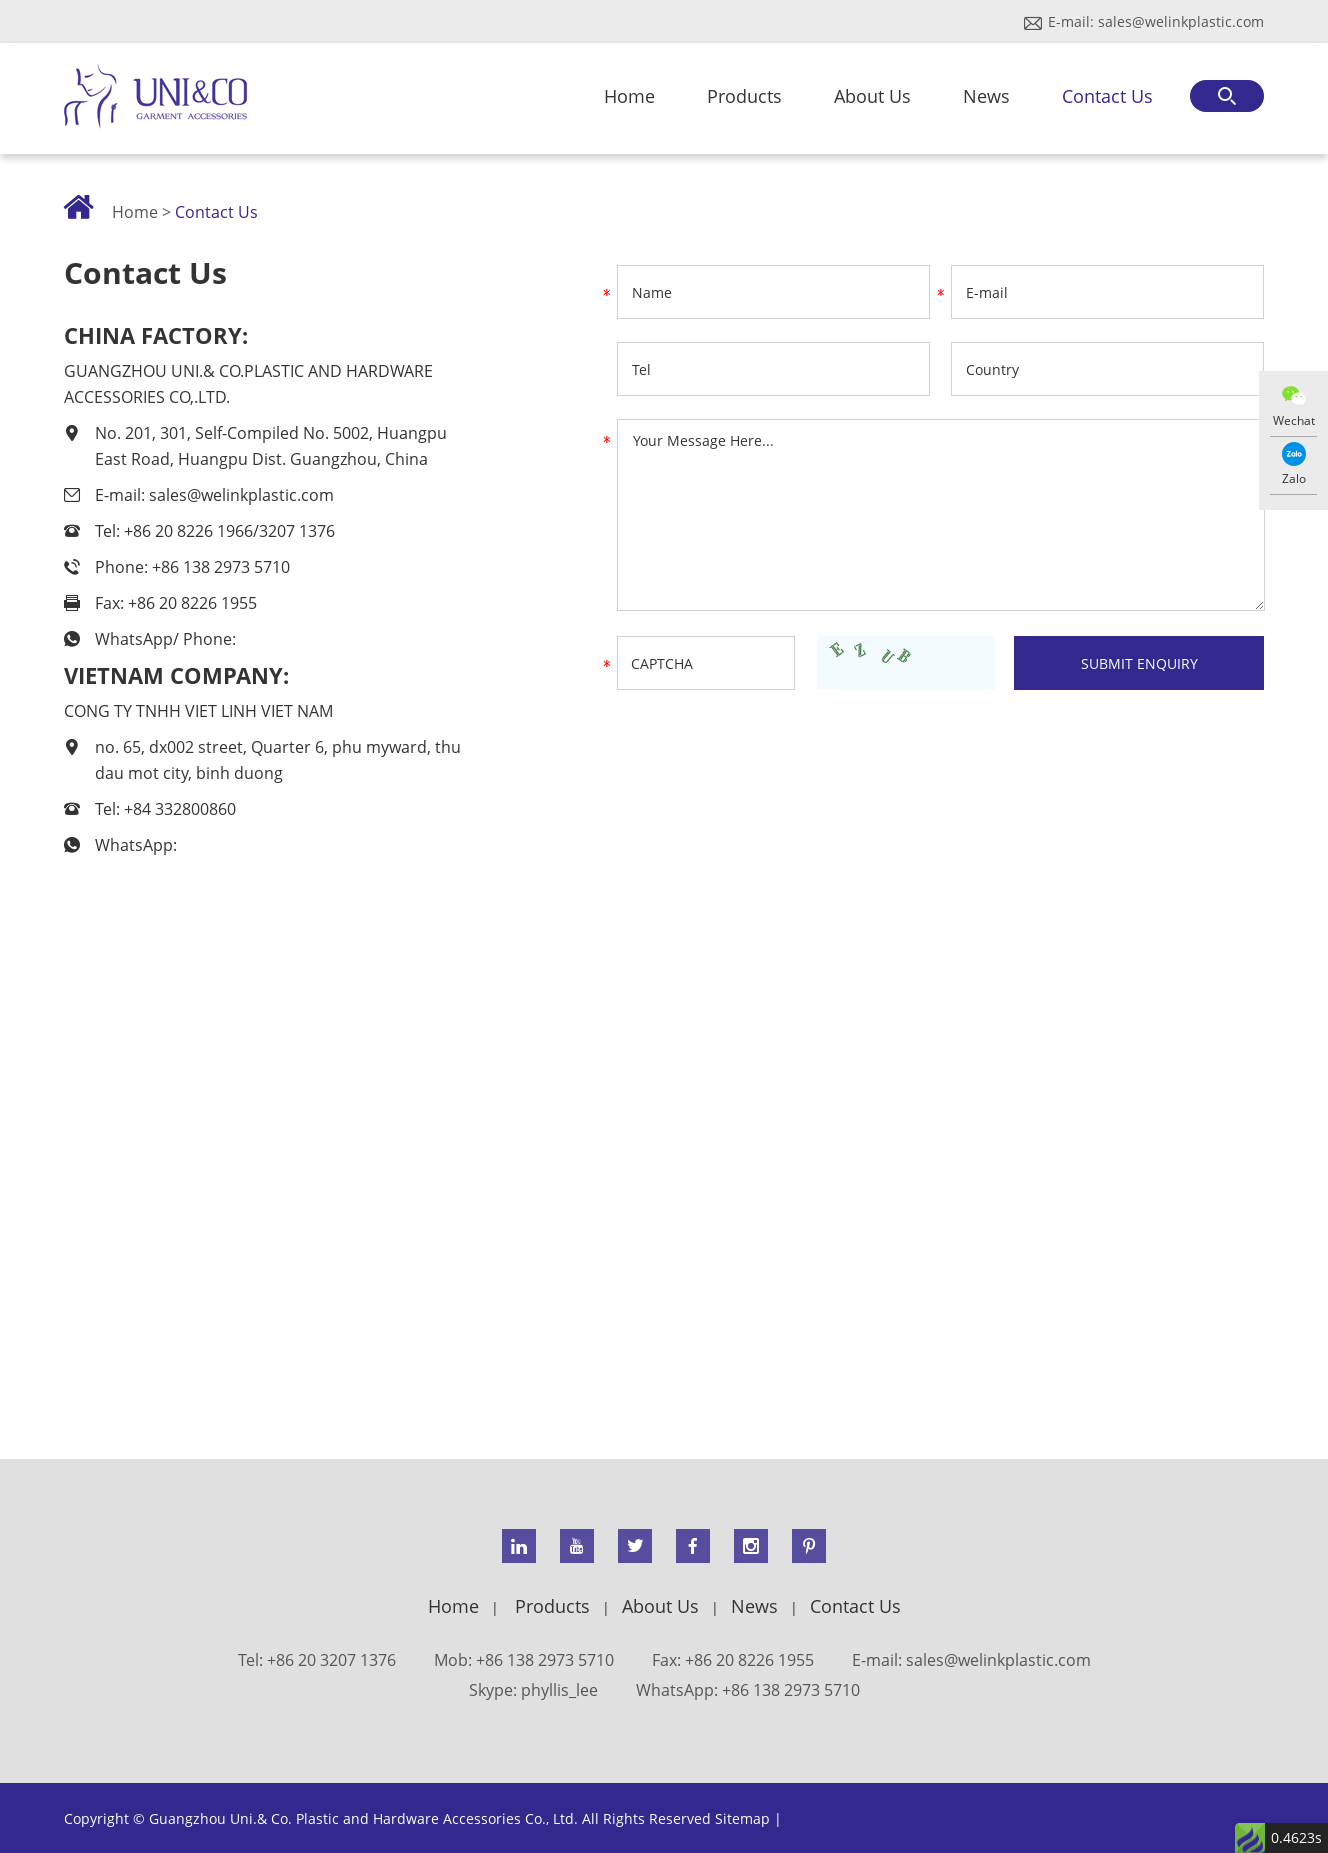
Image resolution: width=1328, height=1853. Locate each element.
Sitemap (742, 1818)
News (986, 96)
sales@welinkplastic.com (1181, 21)
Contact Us (1107, 96)
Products (744, 96)
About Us (872, 96)
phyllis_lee (559, 1690)
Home (629, 96)
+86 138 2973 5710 (791, 1690)
